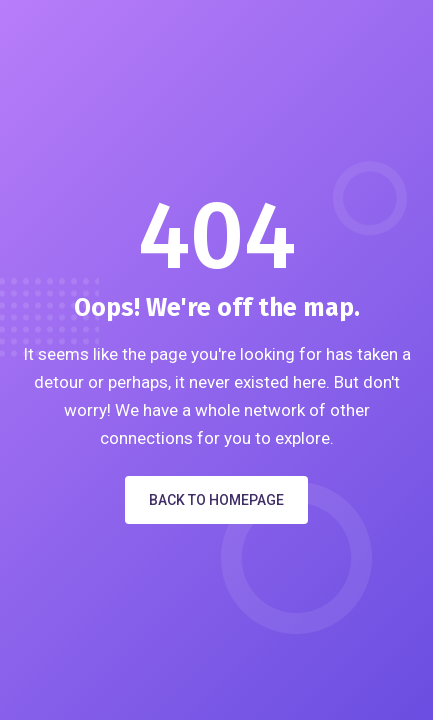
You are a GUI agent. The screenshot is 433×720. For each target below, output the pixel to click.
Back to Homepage (216, 500)
